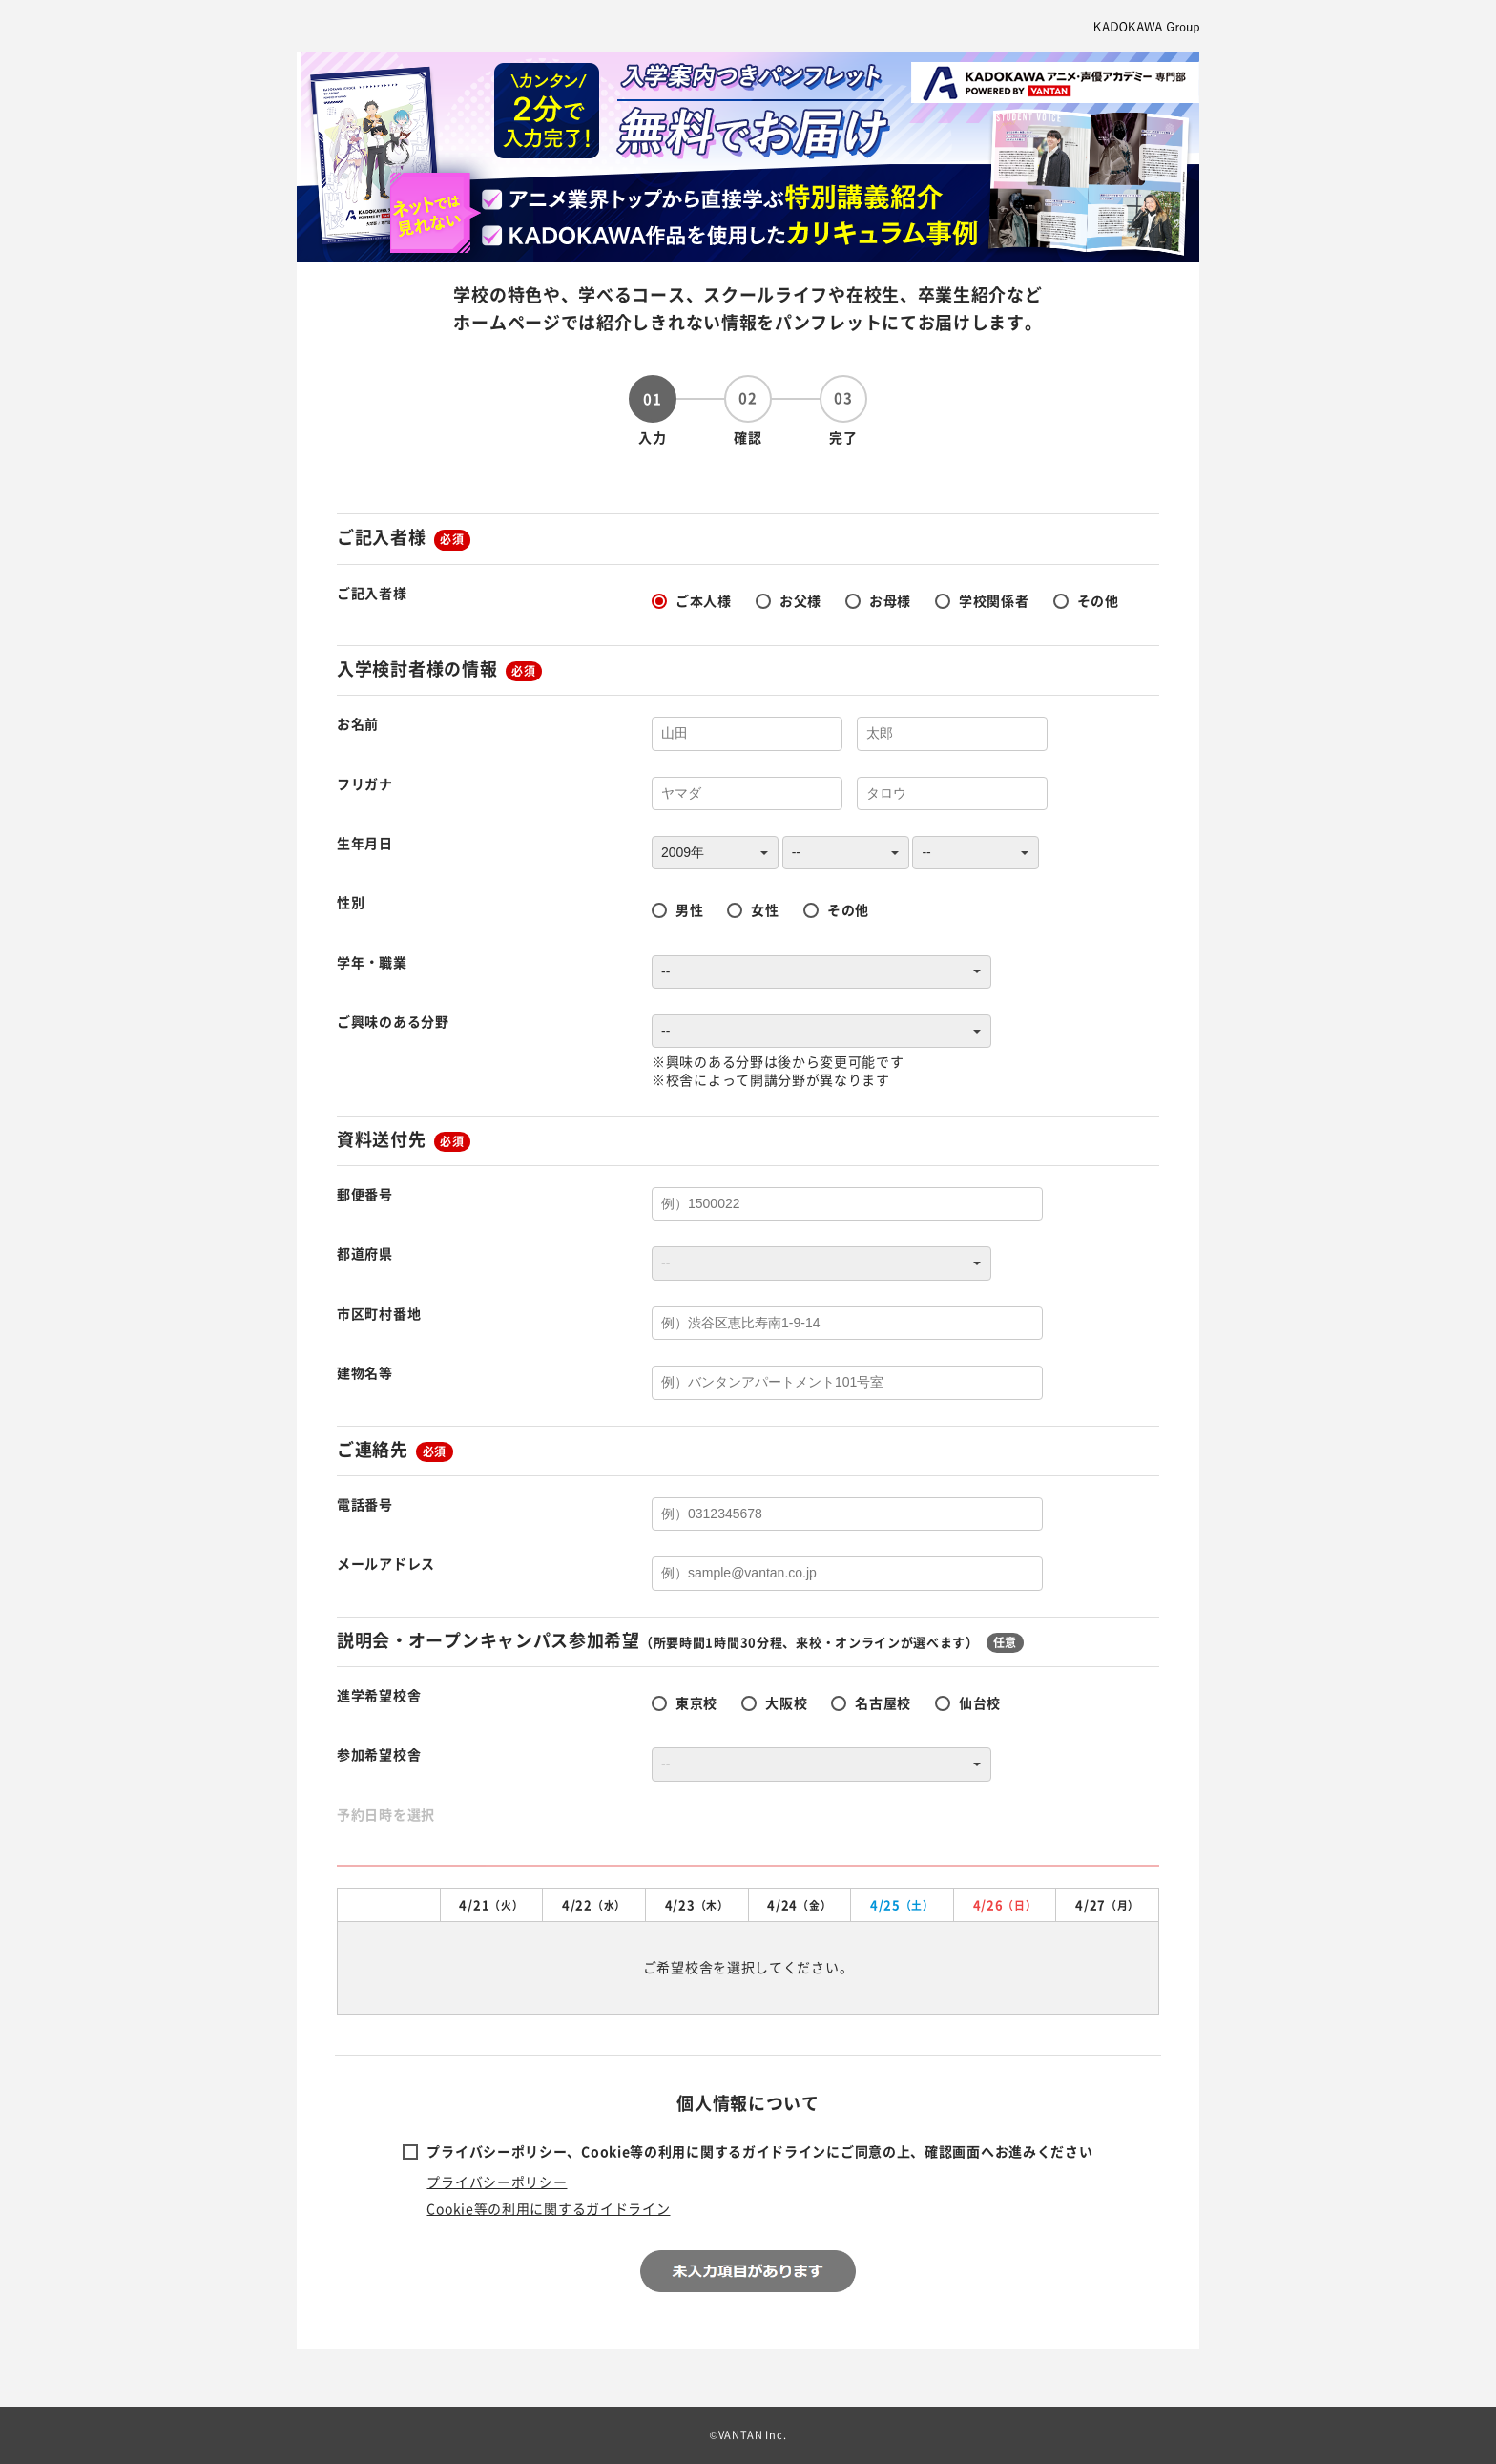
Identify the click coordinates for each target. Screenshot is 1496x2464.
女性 (765, 909)
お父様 (800, 600)
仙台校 (980, 1702)
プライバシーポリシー (496, 2181)
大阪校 (786, 1702)
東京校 (696, 1702)
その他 (1098, 600)
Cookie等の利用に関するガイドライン (548, 2208)
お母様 (890, 600)
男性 (689, 909)
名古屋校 (883, 1702)
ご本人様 (703, 600)
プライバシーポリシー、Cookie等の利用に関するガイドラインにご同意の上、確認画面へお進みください (759, 2151)
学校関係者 (994, 600)
